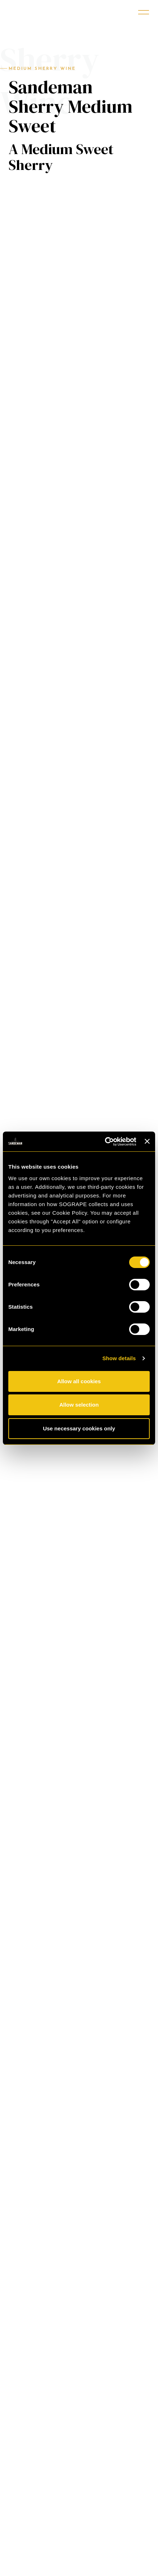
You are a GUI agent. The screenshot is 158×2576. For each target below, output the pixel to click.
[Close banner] (147, 1141)
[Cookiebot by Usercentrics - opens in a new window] (104, 1141)
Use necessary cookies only (79, 1428)
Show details (119, 1358)
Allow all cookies (79, 1381)
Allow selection (78, 1405)
